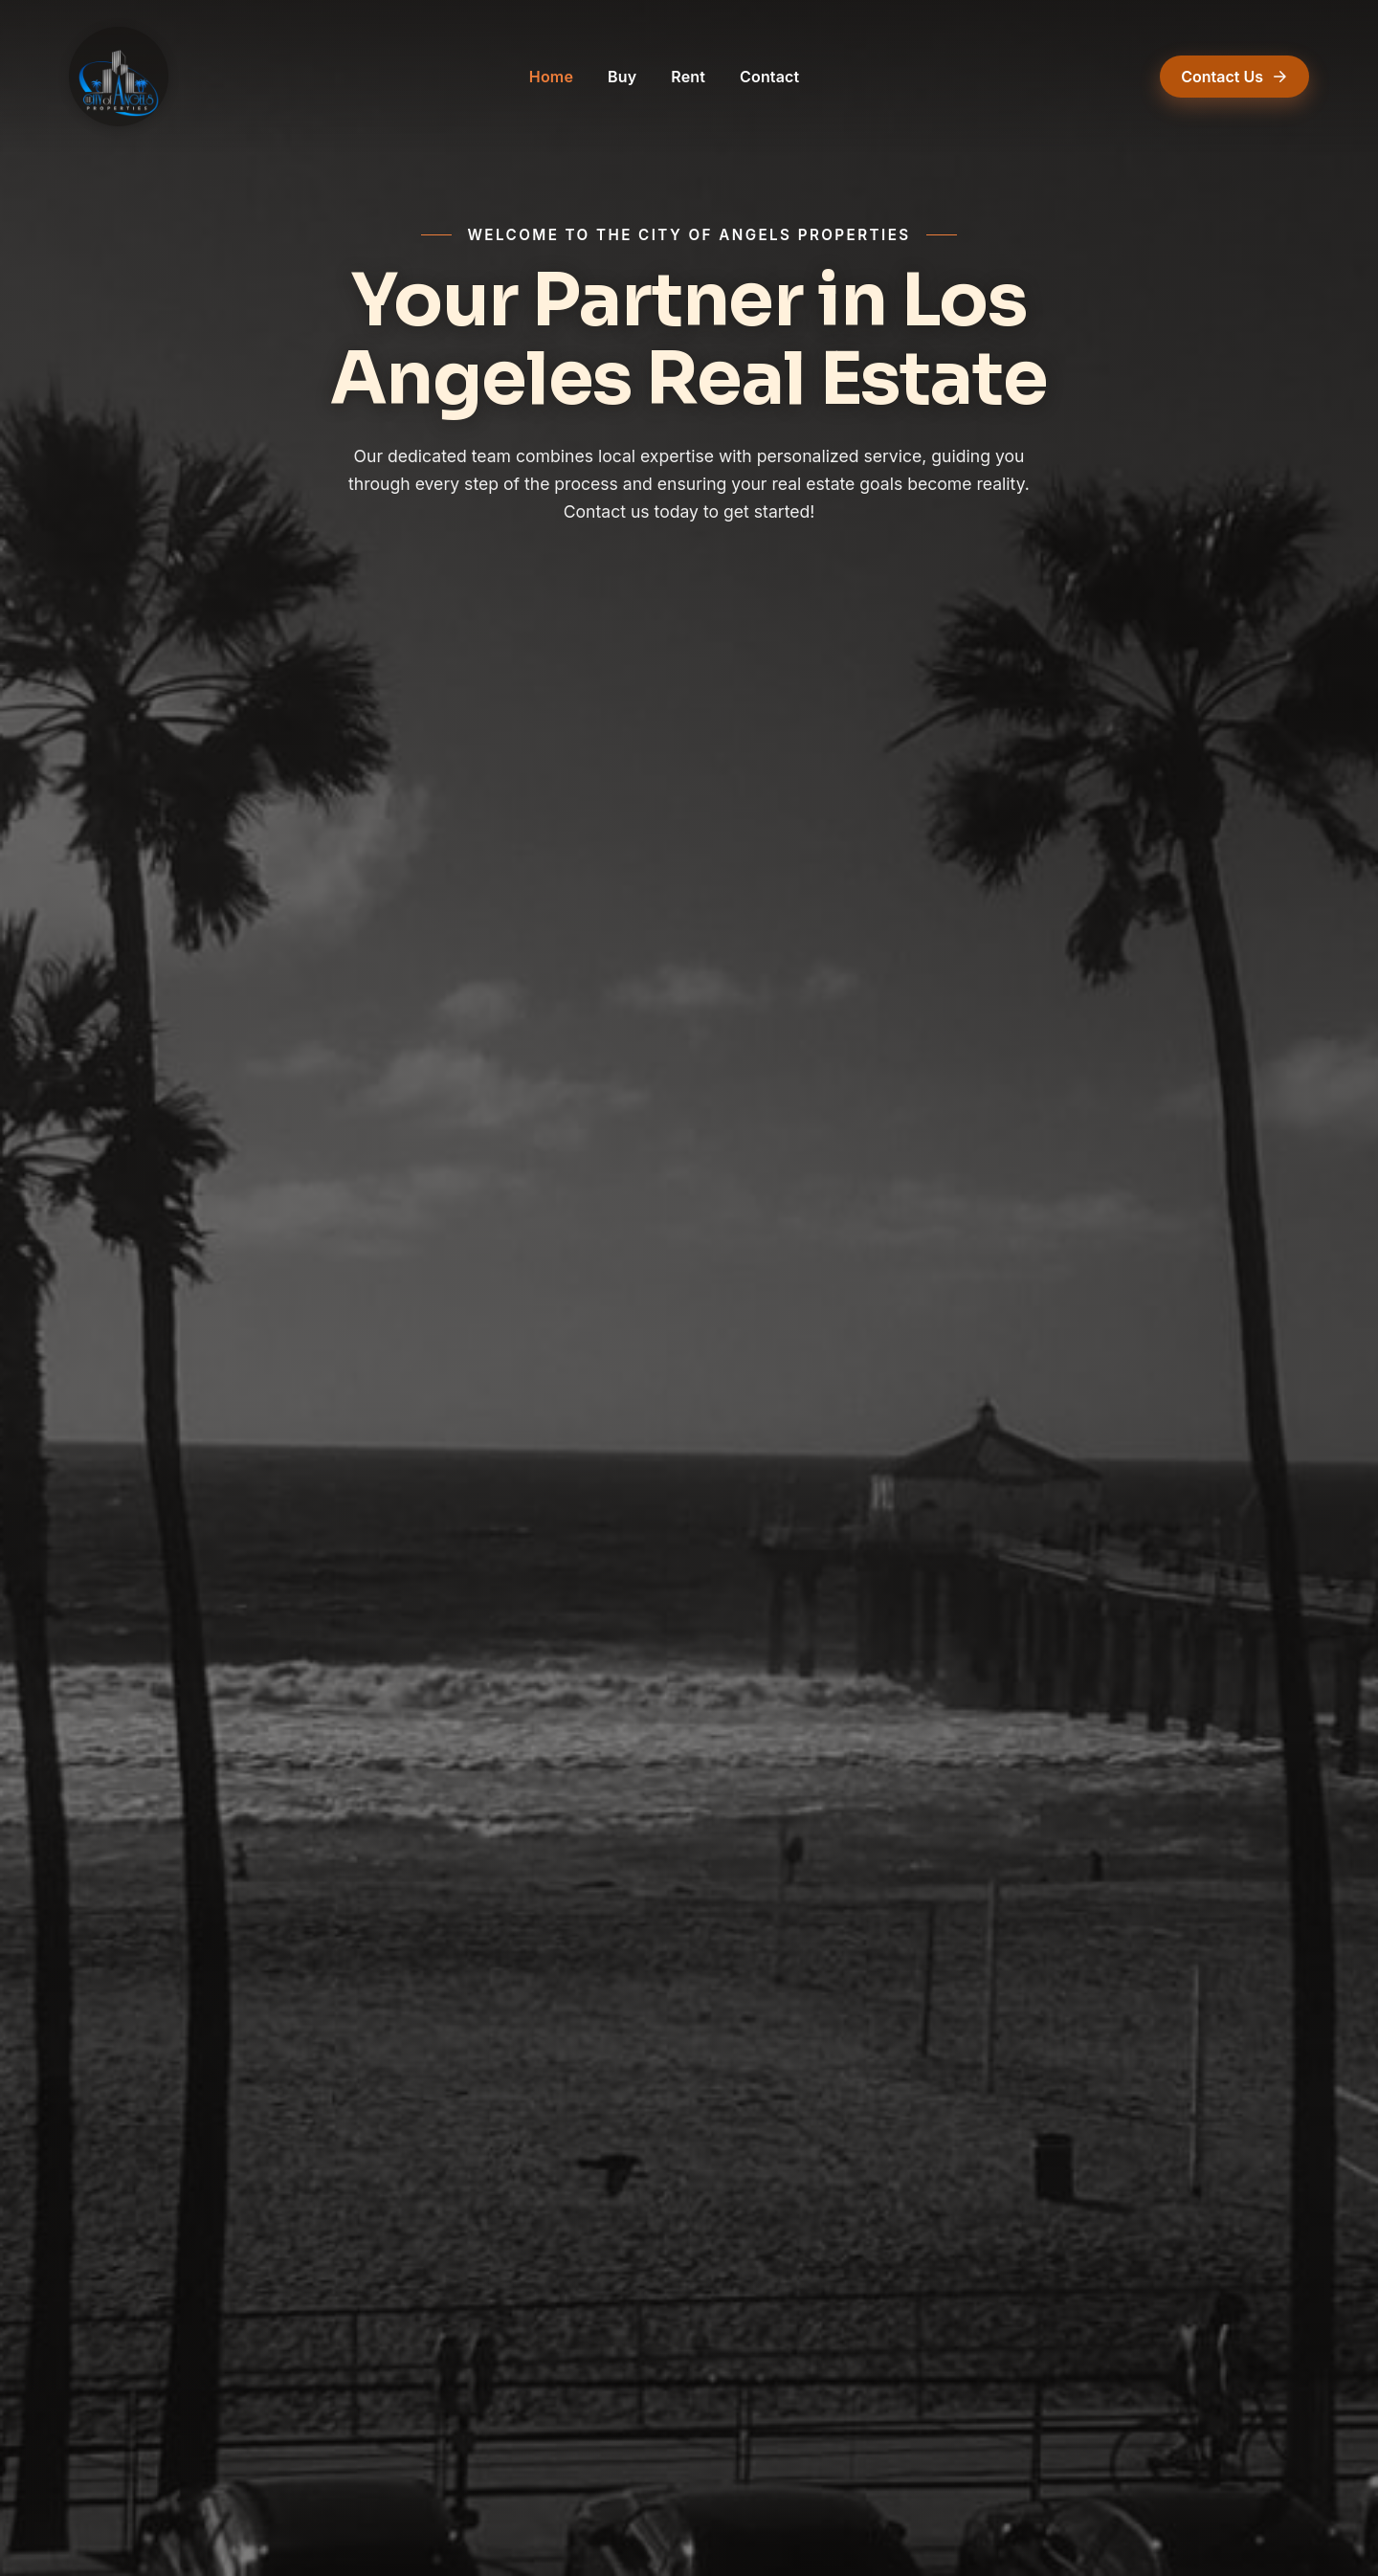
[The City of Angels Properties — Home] (118, 76)
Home (551, 76)
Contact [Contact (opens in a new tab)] (769, 76)
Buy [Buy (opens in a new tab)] (622, 76)
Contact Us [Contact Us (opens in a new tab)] (1234, 76)
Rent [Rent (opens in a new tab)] (688, 76)
